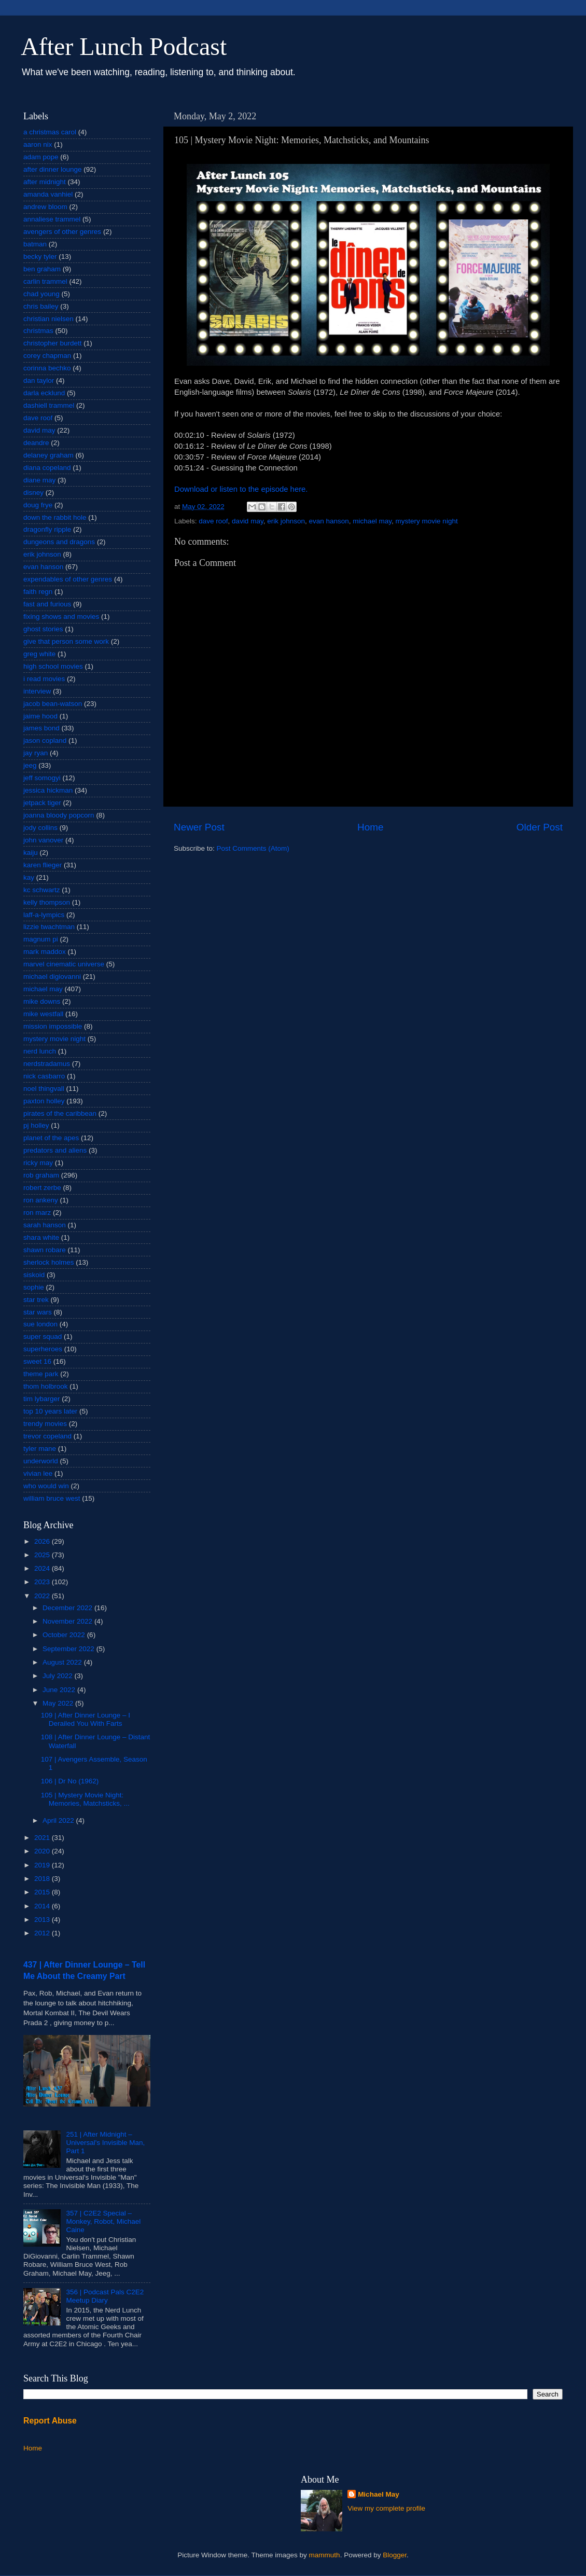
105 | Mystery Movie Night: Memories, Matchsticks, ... (85, 1799)
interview (37, 691)
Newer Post (199, 827)
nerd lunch (39, 1051)
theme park (41, 1374)
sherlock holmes (48, 1262)
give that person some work (66, 641)
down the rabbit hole (55, 517)
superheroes (42, 1349)
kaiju (30, 852)
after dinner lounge (52, 169)
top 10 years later (50, 1411)
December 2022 (68, 1608)
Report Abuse (50, 2420)
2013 (43, 1919)
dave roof (213, 521)
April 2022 (59, 1820)
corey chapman (47, 355)
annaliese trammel (51, 219)
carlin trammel (45, 281)
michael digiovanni (52, 976)
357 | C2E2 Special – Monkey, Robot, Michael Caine (103, 2221)
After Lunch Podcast (124, 46)
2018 (43, 1878)
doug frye (37, 505)
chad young (41, 294)
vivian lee (37, 1473)
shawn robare (44, 1250)
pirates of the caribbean (59, 1113)
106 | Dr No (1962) (70, 1781)
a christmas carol (49, 132)
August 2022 (63, 1662)
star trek (36, 1300)
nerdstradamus (46, 1064)
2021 (43, 1837)
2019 (43, 1865)
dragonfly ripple (47, 529)
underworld (40, 1461)
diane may (39, 480)
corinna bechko (47, 368)
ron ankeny (40, 1200)
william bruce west (51, 1498)
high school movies (53, 666)
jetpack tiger (42, 803)
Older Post (540, 827)
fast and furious (47, 604)
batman (35, 244)
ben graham (42, 269)
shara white (41, 1237)
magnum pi (40, 939)
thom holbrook (45, 1386)
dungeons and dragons (59, 542)
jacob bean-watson (52, 704)
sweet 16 (37, 1361)
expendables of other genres (67, 579)
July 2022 (59, 1676)
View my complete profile (386, 2508)
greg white (39, 654)
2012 (43, 1933)
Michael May (378, 2494)
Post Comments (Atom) (253, 848)
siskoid (34, 1275)
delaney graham (48, 455)
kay (28, 877)
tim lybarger (41, 1399)
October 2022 (65, 1635)
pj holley (36, 1125)
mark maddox (44, 951)
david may (247, 521)
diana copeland (47, 468)
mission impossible (52, 1026)
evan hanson (328, 521)
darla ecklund (44, 393)
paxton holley (44, 1101)
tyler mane (39, 1448)
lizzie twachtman (49, 927)
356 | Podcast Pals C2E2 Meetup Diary (105, 2296)
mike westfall (43, 1014)
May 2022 (59, 1703)
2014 (43, 1906)
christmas (38, 331)
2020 (43, 1851)
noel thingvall (43, 1088)
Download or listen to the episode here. (241, 489)
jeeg (30, 765)
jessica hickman (48, 790)
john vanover (43, 840)
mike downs (41, 1001)
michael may (372, 521)
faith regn (37, 591)
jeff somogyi (42, 778)
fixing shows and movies (61, 616)
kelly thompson (46, 902)
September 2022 (69, 1649)
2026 (43, 1541)
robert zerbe (42, 1188)
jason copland (44, 740)
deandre (36, 443)
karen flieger (42, 865)
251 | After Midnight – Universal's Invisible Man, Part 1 (105, 2142)
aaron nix (37, 144)
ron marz (37, 1212)
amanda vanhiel (48, 194)
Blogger (395, 2555)
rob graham (41, 1175)
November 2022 (68, 1621)
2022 (43, 1596)
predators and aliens (55, 1150)
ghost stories (43, 629)
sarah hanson (44, 1225)
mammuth (324, 2555)
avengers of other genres (62, 232)
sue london (40, 1324)
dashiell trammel (48, 405)
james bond (41, 728)
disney (33, 492)
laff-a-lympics (43, 915)
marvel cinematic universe (63, 964)
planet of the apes (51, 1138)
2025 (43, 1555)
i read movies (44, 679)
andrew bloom (45, 207)
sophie (33, 1287)
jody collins (40, 828)
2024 (43, 1568)
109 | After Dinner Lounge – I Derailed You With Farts (85, 1719)
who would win (46, 1486)
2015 (43, 1892)
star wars (37, 1312)
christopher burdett (52, 343)
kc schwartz (41, 890)
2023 (43, 1582)
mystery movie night (427, 521)
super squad (42, 1336)
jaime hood (40, 716)
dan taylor (38, 380)
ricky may (38, 1163)
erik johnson (286, 521)
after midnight (44, 182)
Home (370, 827)
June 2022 (60, 1690)
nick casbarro (44, 1076)
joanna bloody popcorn (58, 815)
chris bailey (41, 306)
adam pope (41, 157)
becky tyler (40, 256)
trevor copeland (47, 1436)
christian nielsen (48, 319)
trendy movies (45, 1424)
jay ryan (35, 753)
